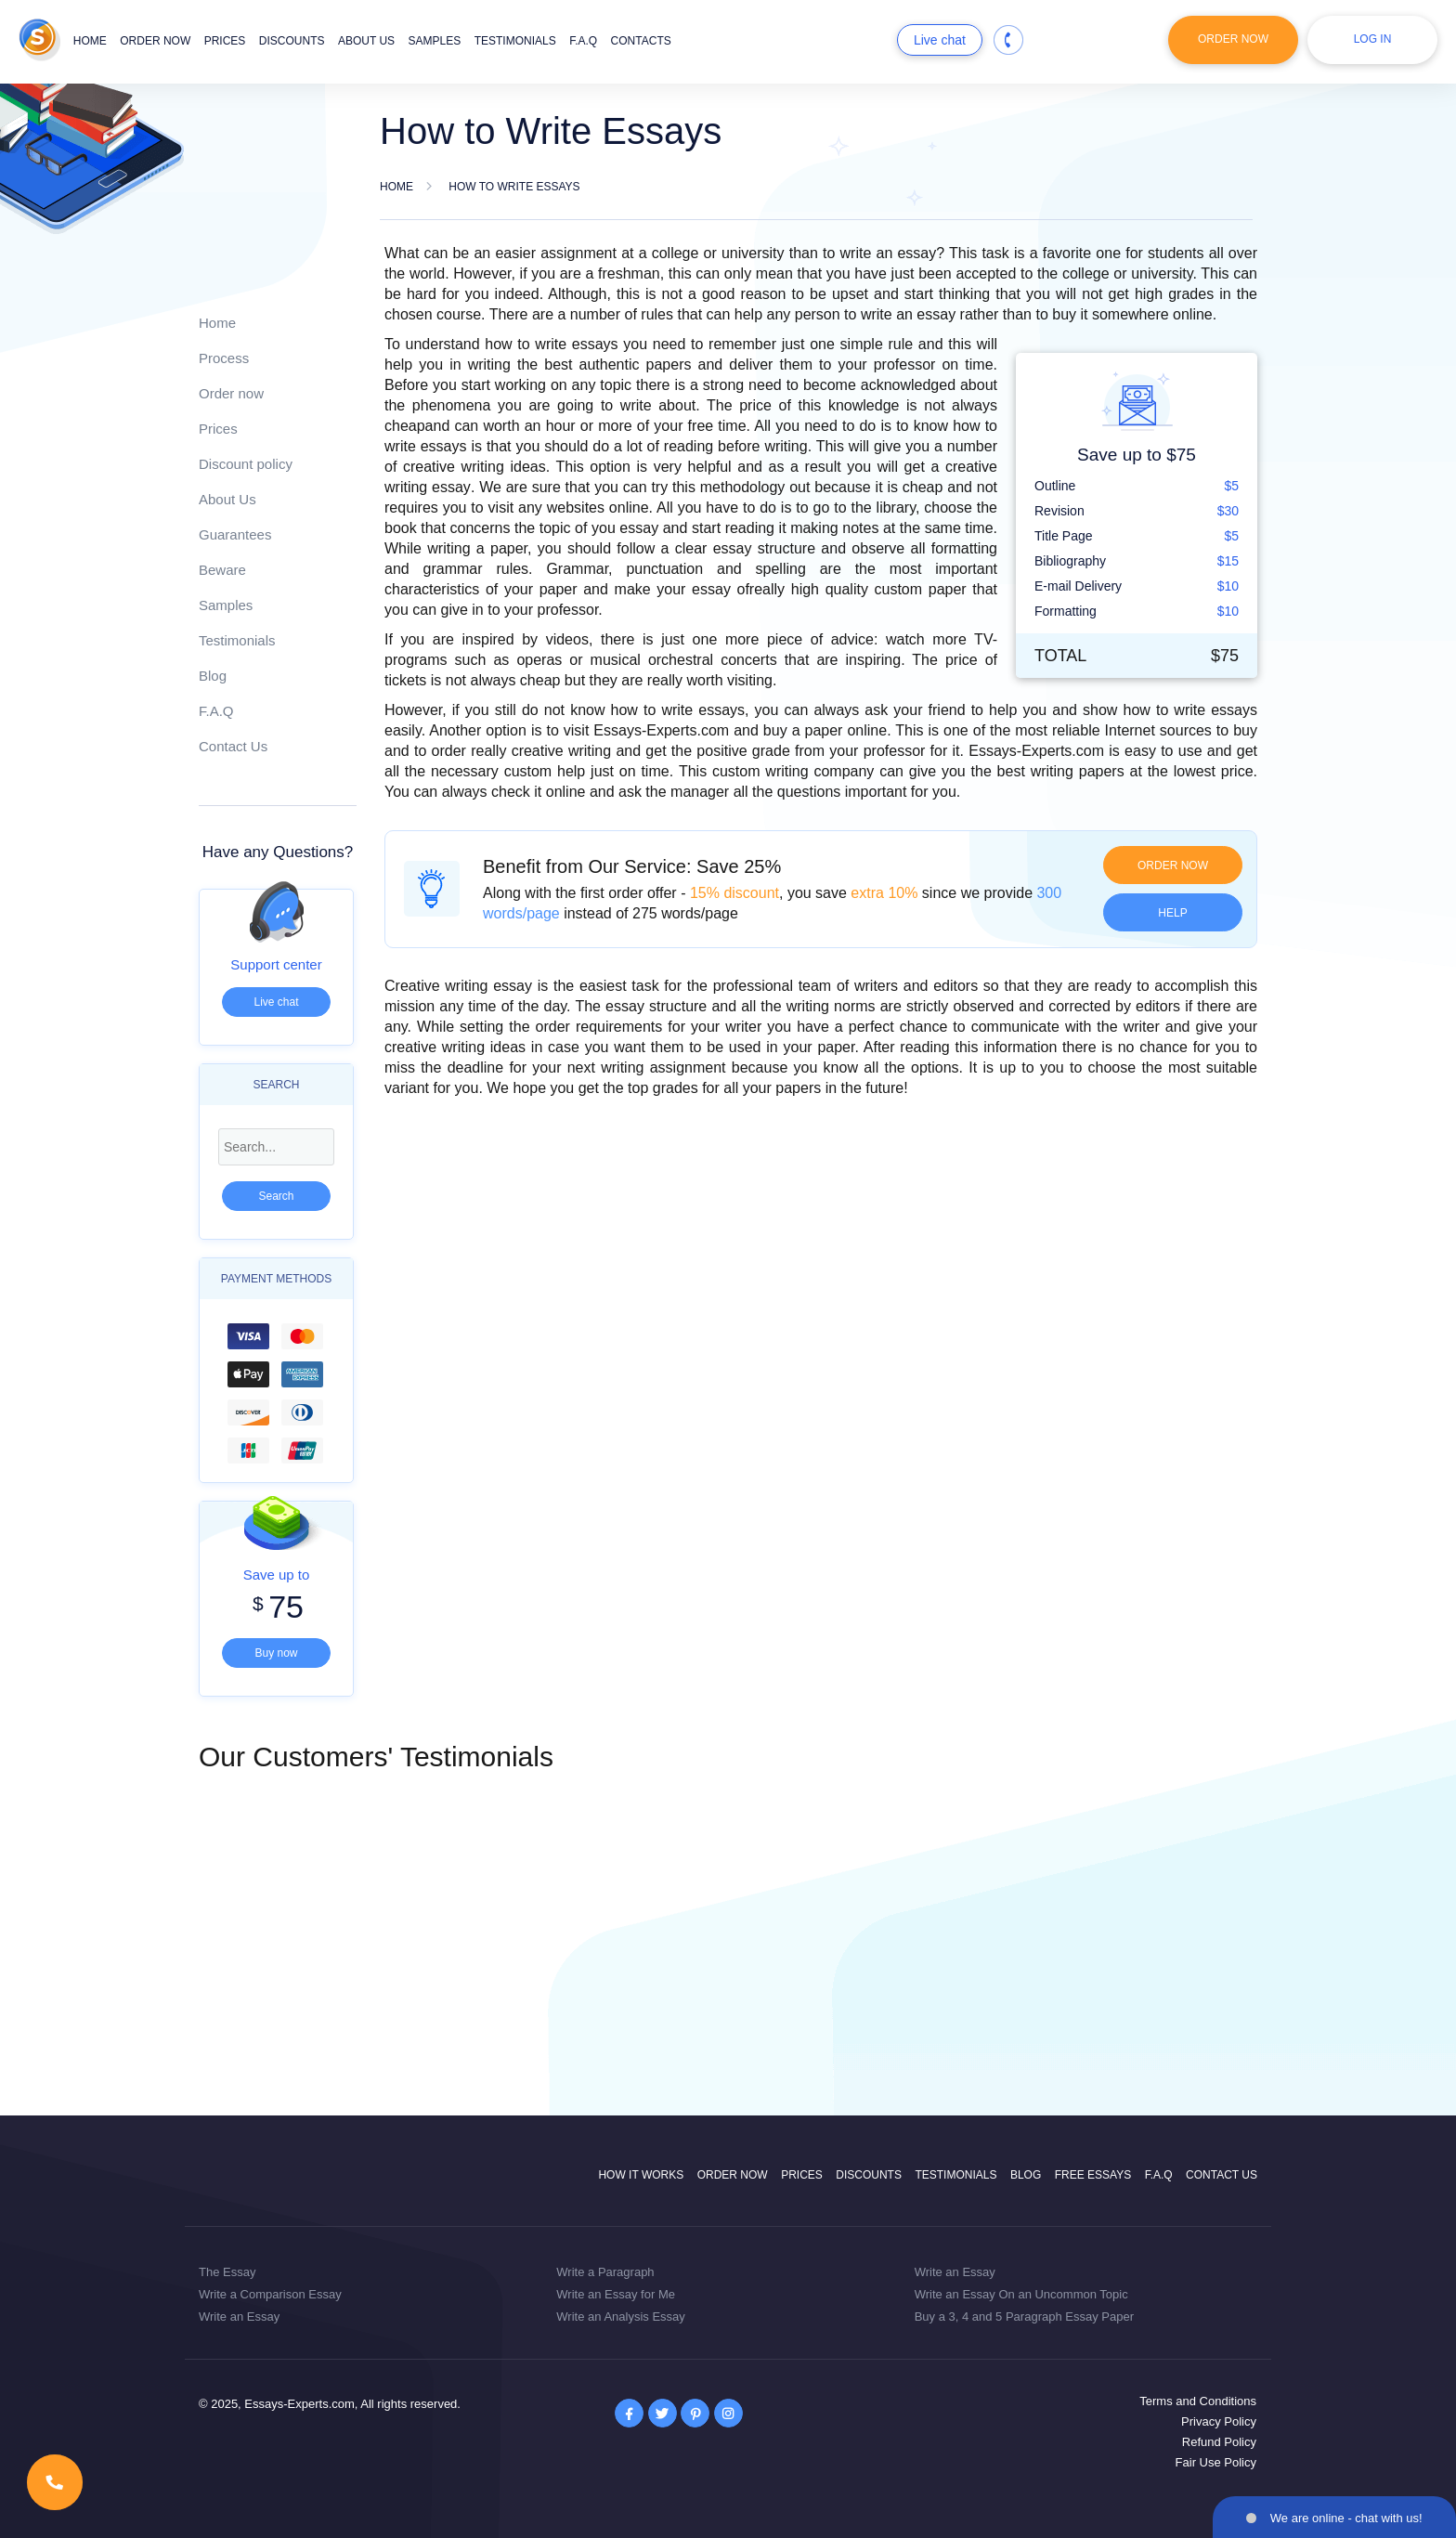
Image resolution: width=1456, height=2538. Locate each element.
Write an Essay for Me (615, 2294)
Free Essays (1093, 2174)
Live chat (940, 40)
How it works (640, 2174)
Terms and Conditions (1197, 2401)
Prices (225, 40)
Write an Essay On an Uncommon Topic (1021, 2294)
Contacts (641, 40)
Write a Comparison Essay (270, 2294)
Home (90, 40)
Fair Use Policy (1216, 2462)
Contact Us (233, 746)
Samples (435, 40)
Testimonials (515, 40)
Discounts (292, 40)
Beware (222, 570)
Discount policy (245, 464)
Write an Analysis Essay (620, 2316)
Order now (155, 40)
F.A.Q (583, 40)
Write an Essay (239, 2316)
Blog (213, 675)
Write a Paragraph (605, 2272)
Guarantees (235, 534)
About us (366, 40)
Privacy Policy (1218, 2421)
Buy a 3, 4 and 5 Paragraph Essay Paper (1024, 2316)
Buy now (275, 1652)
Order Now (1233, 39)
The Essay (227, 2272)
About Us (227, 499)
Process (224, 358)
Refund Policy (1219, 2442)
